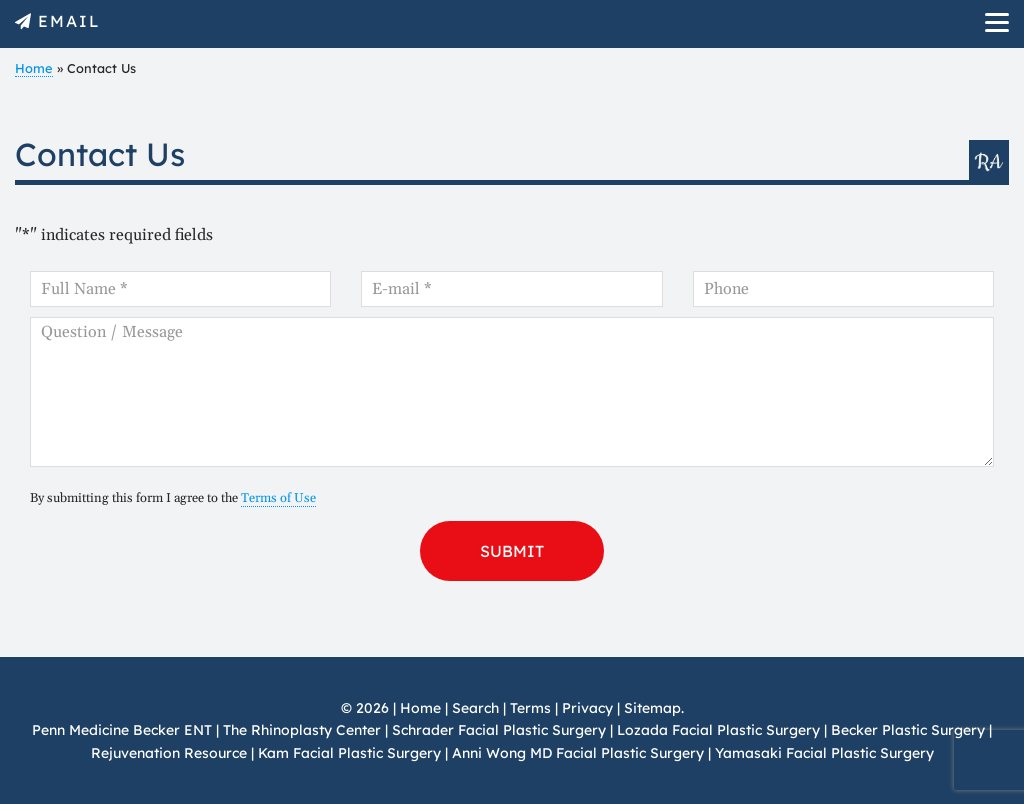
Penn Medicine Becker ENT (122, 730)
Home (34, 68)
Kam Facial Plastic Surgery (349, 753)
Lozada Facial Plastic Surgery (718, 730)
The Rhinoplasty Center (302, 730)
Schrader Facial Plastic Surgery (499, 730)
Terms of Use (278, 498)
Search (475, 708)
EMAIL (69, 21)
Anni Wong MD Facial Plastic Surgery (578, 753)
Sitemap (652, 708)
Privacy (587, 708)
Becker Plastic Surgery (910, 730)
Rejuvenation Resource (171, 753)
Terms (530, 708)
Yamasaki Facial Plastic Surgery (824, 753)
